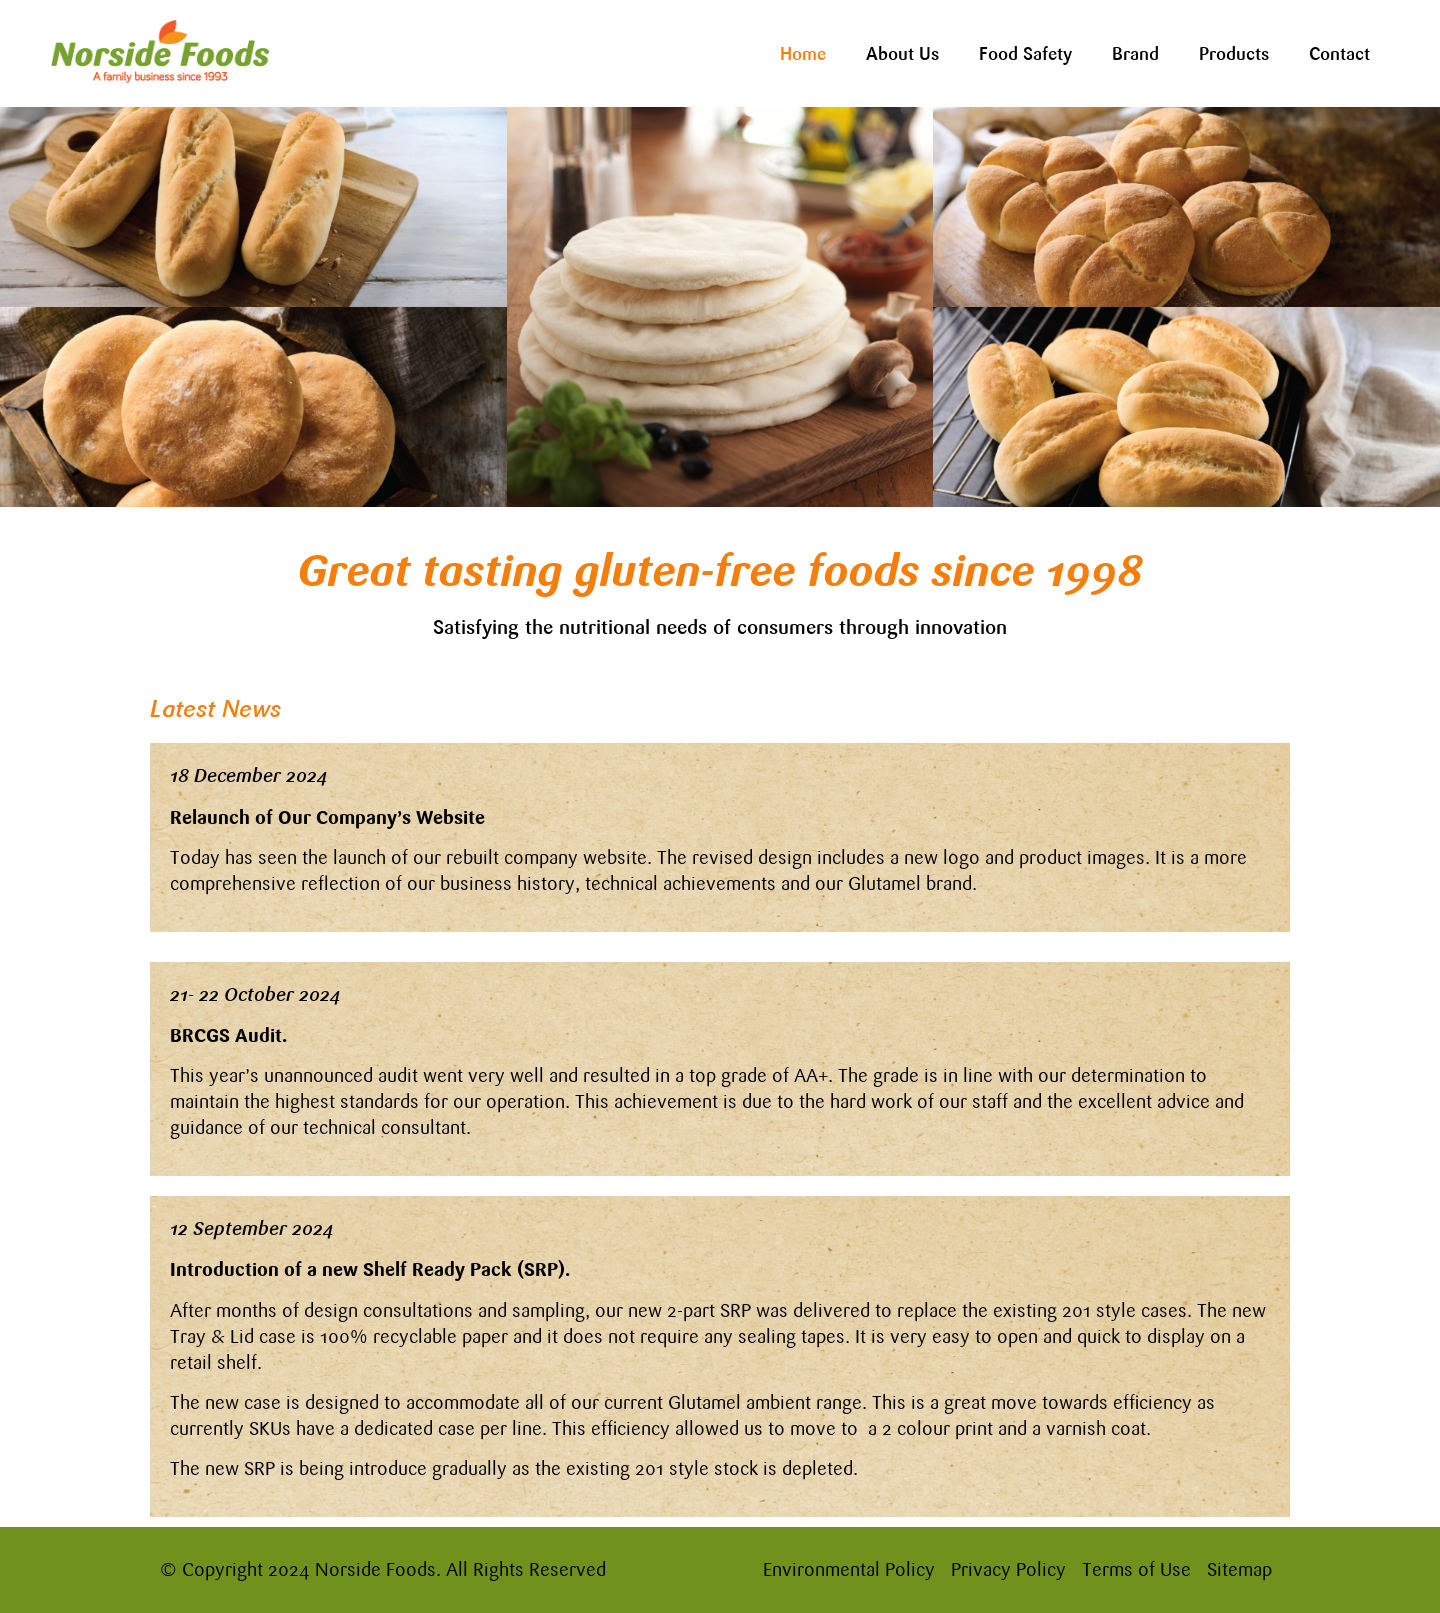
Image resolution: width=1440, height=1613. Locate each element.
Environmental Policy (849, 1569)
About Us (902, 54)
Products (1234, 54)
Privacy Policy (1008, 1569)
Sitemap (1239, 1569)
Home (803, 54)
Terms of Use (1136, 1569)
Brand (1135, 54)
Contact (1339, 54)
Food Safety (1025, 54)
